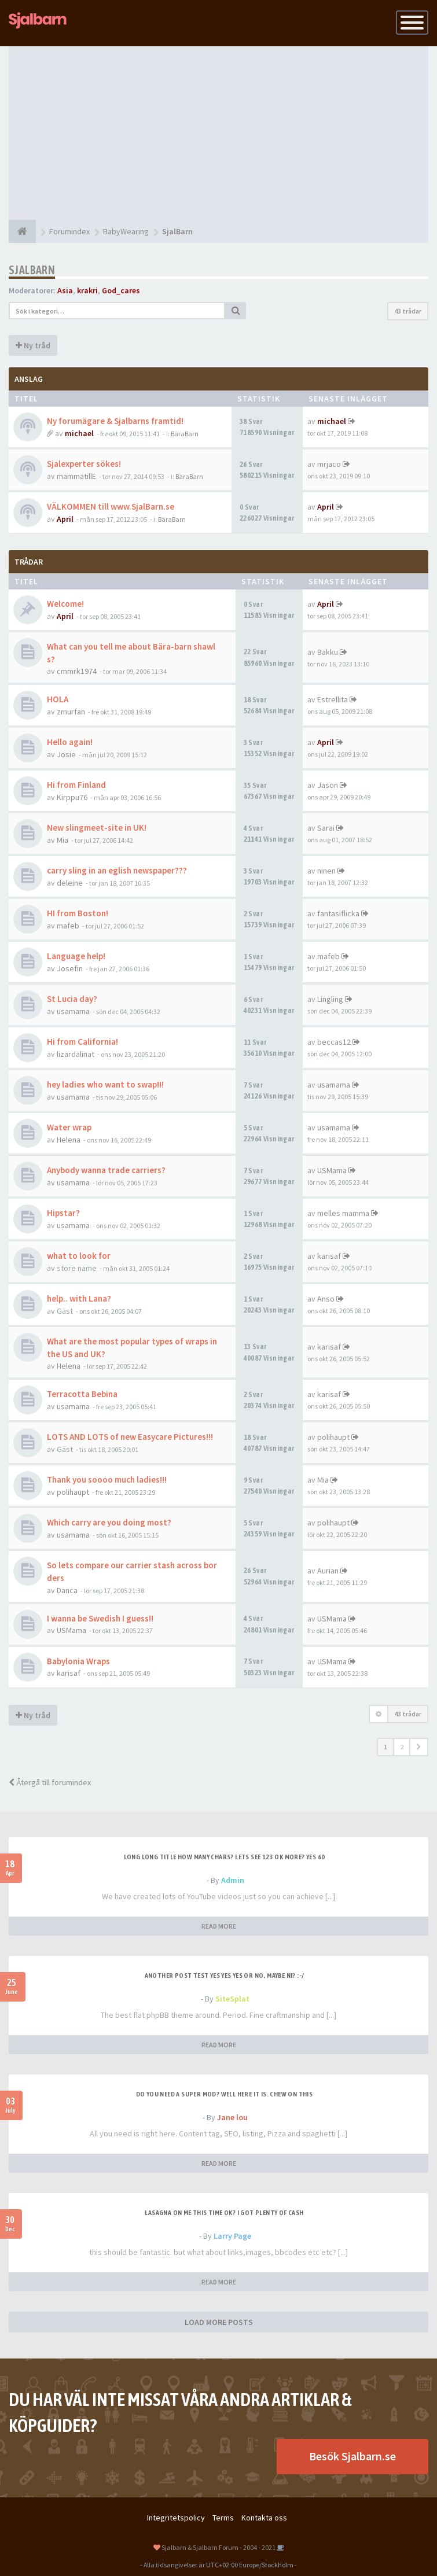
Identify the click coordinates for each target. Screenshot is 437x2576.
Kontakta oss (264, 2517)
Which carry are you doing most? (109, 1522)
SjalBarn (32, 270)
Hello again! (70, 741)
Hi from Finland (76, 784)
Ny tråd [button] (33, 345)
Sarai (326, 828)
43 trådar (407, 311)
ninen (326, 870)
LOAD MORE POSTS (219, 2322)
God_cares (121, 290)
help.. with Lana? (79, 1298)
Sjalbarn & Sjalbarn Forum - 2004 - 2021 (218, 2547)
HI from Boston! (77, 913)
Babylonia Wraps (78, 1661)
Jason (327, 785)
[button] (418, 1747)
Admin (232, 1880)
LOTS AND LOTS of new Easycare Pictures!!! (130, 1436)
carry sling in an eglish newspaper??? (117, 870)
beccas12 (334, 1042)
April (65, 519)
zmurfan (71, 711)
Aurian (328, 1570)
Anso (326, 1298)
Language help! (76, 955)
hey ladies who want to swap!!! (105, 1084)
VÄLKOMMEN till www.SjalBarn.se (110, 506)
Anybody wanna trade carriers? (106, 1169)
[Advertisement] (218, 133)
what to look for (79, 1255)
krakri (87, 290)
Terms (223, 2517)
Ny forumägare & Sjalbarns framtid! (115, 420)
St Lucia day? (72, 998)
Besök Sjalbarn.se (352, 2456)
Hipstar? (63, 1212)
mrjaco (329, 464)
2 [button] (401, 1746)
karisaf (329, 1256)
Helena (68, 1139)
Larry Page (232, 2236)
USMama (332, 1170)
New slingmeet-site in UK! (96, 827)
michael (79, 433)
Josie (66, 754)
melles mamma (343, 1213)
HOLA (57, 699)
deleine (70, 883)
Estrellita (332, 699)
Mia (62, 840)
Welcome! (65, 603)
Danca (67, 1590)
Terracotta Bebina (82, 1393)
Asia (65, 290)
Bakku (327, 652)
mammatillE (76, 476)
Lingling (330, 999)
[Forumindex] (22, 231)
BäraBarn (185, 433)
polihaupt (333, 1437)
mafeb (68, 925)
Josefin (70, 968)
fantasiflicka (338, 913)
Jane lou (232, 2117)
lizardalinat (75, 1054)
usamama (73, 1011)
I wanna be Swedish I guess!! (100, 1618)
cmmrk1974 (77, 671)
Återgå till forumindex (50, 1782)
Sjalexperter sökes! (84, 463)
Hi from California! (82, 1041)
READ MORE (218, 1926)
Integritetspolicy (176, 2517)
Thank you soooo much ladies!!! (107, 1479)
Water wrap (69, 1127)
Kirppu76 (72, 797)
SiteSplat (232, 1998)
